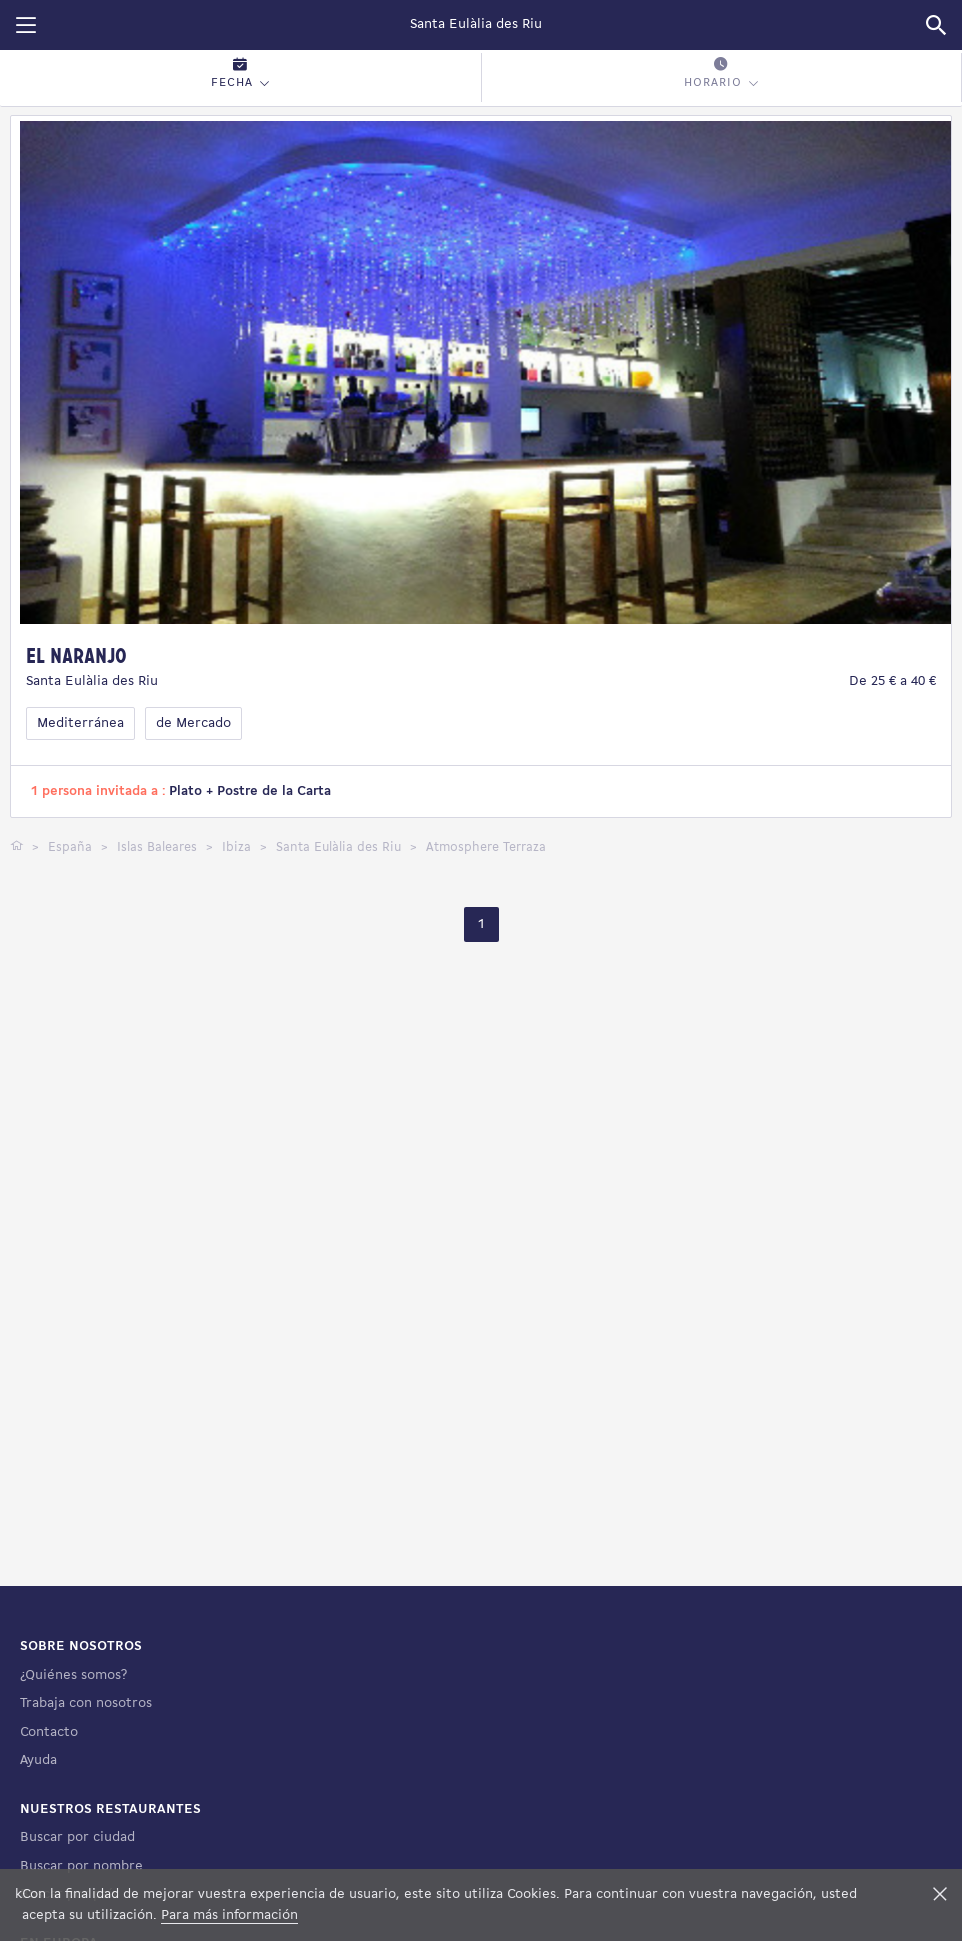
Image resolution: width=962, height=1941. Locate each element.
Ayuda (38, 1760)
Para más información (229, 1915)
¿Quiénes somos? (73, 1675)
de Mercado (193, 723)
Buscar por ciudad (77, 1837)
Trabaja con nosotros (86, 1703)
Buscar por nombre (81, 1866)
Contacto (49, 1732)
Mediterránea (80, 723)
